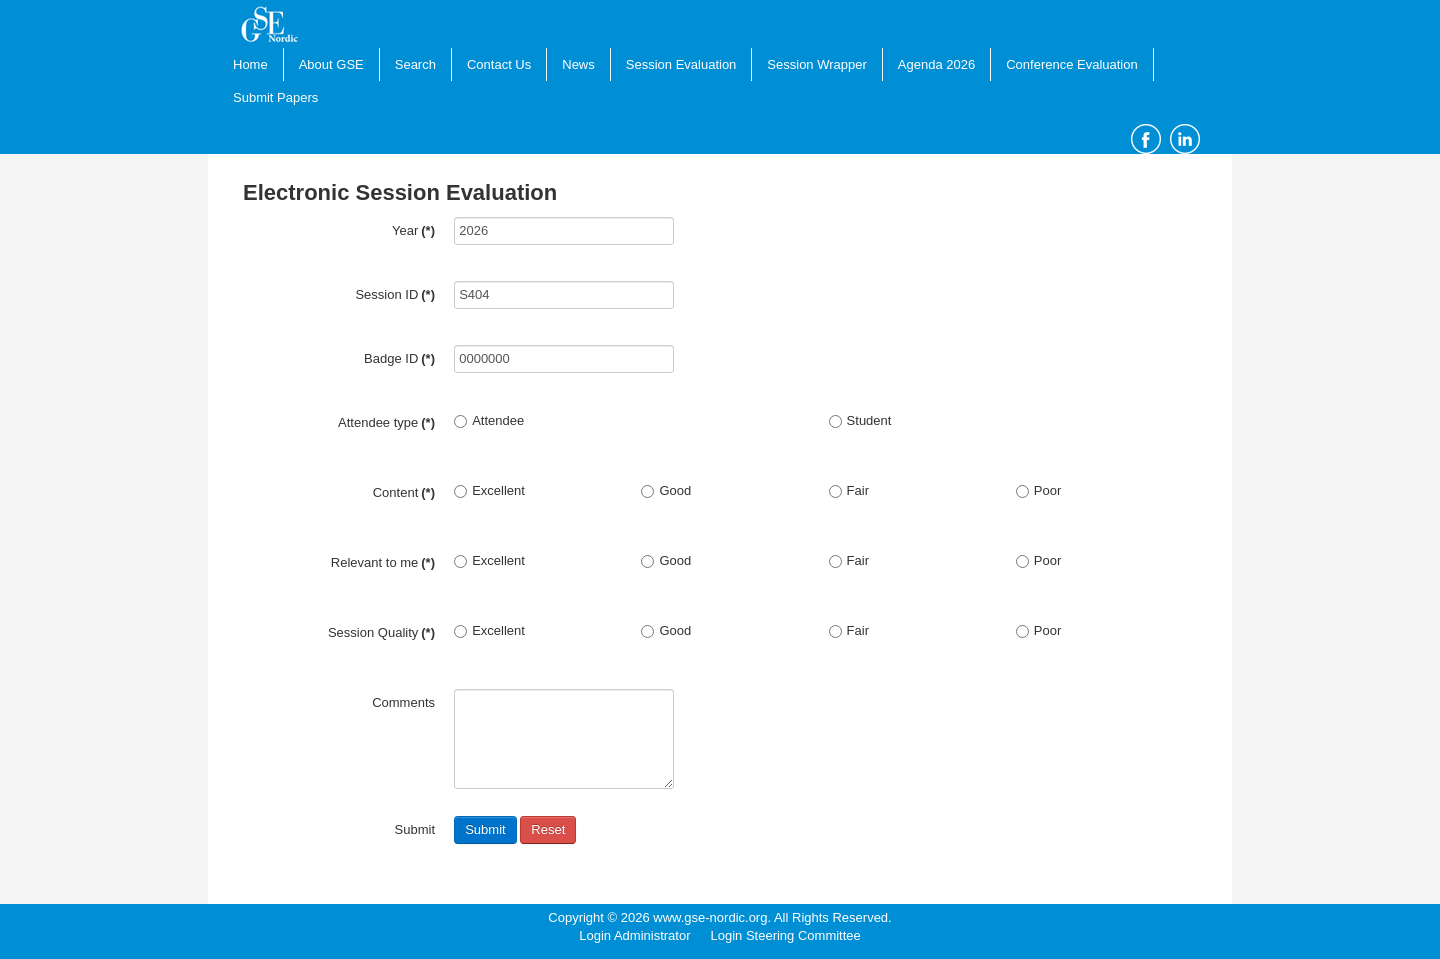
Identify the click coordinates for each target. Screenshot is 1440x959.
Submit (485, 829)
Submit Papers (275, 97)
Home (250, 64)
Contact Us (499, 64)
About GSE (331, 64)
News (578, 64)
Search (415, 64)
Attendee (489, 420)
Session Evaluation (681, 64)
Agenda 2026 (936, 64)
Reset (548, 829)
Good (666, 490)
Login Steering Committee (785, 935)
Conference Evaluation (1072, 64)
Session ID (395, 294)
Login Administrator (634, 935)
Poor (1038, 490)
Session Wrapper (816, 64)
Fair (849, 490)
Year (413, 230)
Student (860, 420)
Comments (403, 702)
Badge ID (399, 358)
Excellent (489, 490)
